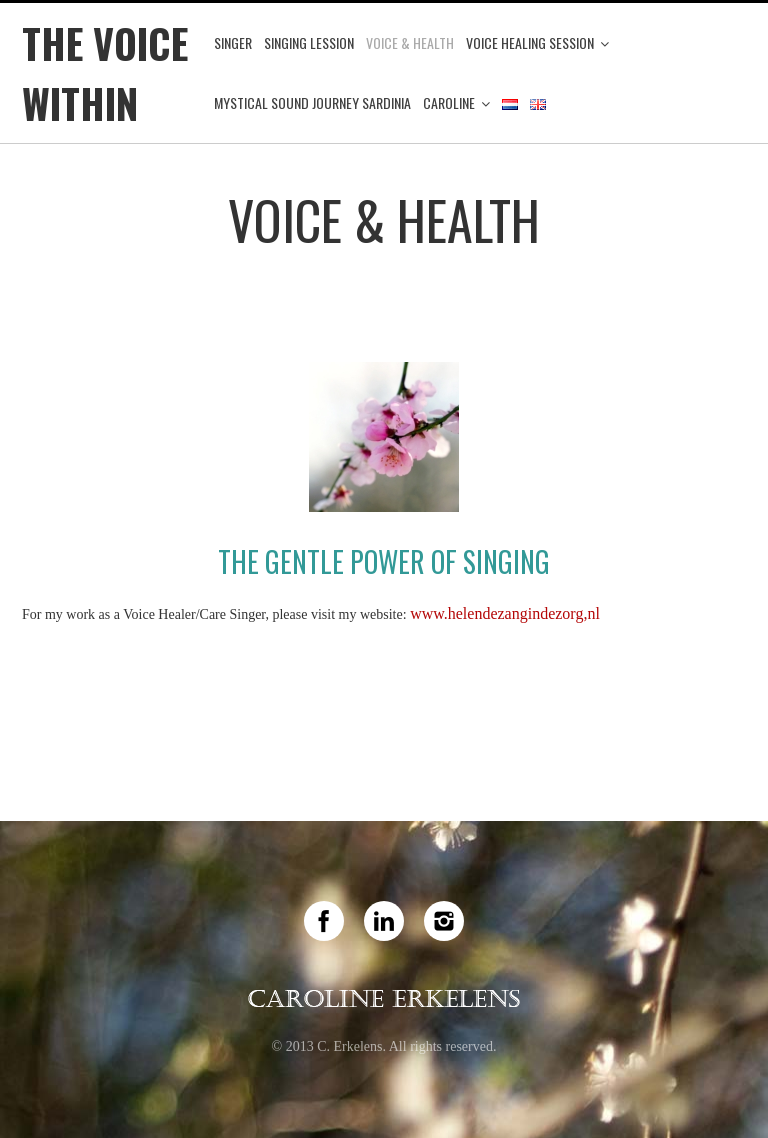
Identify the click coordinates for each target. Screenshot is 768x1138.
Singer (233, 42)
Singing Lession (309, 42)
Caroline (449, 102)
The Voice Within (105, 73)
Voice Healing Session (530, 42)
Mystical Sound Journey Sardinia (312, 102)
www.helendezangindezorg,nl (505, 613)
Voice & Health (410, 42)
